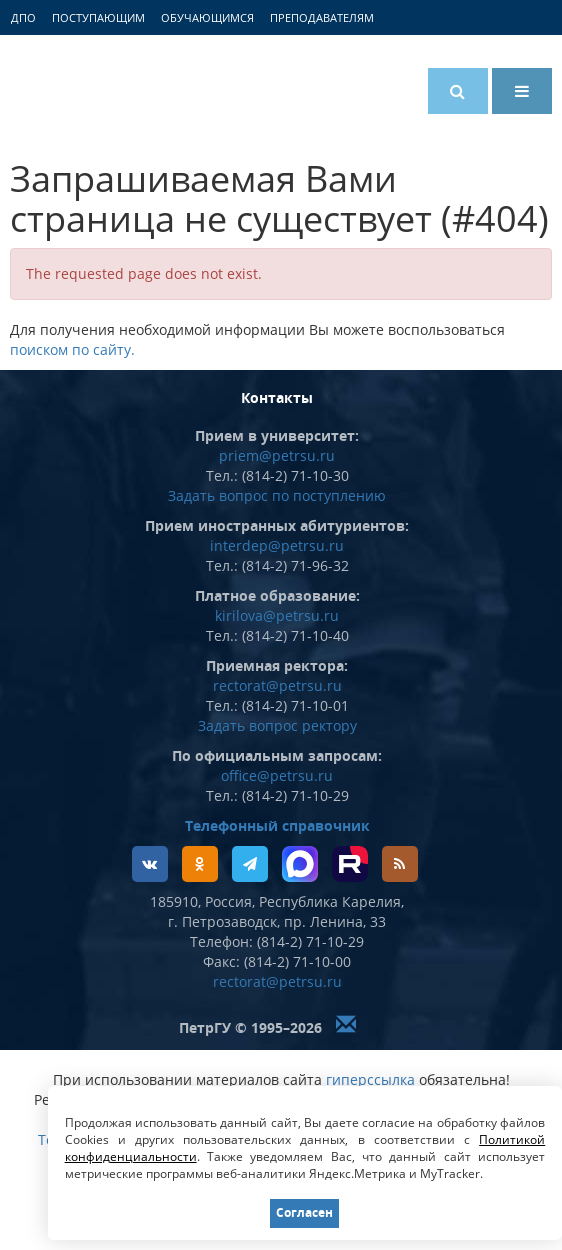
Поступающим (98, 17)
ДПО (23, 17)
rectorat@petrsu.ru (277, 685)
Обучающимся (207, 17)
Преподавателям (322, 17)
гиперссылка (370, 1079)
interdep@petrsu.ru (277, 545)
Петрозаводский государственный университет (85, 87)
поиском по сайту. (72, 349)
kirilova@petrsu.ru (277, 615)
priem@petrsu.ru (277, 455)
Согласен (304, 1212)
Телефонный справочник (277, 825)
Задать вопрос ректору (277, 725)
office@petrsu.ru (277, 775)
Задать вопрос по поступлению (277, 495)
